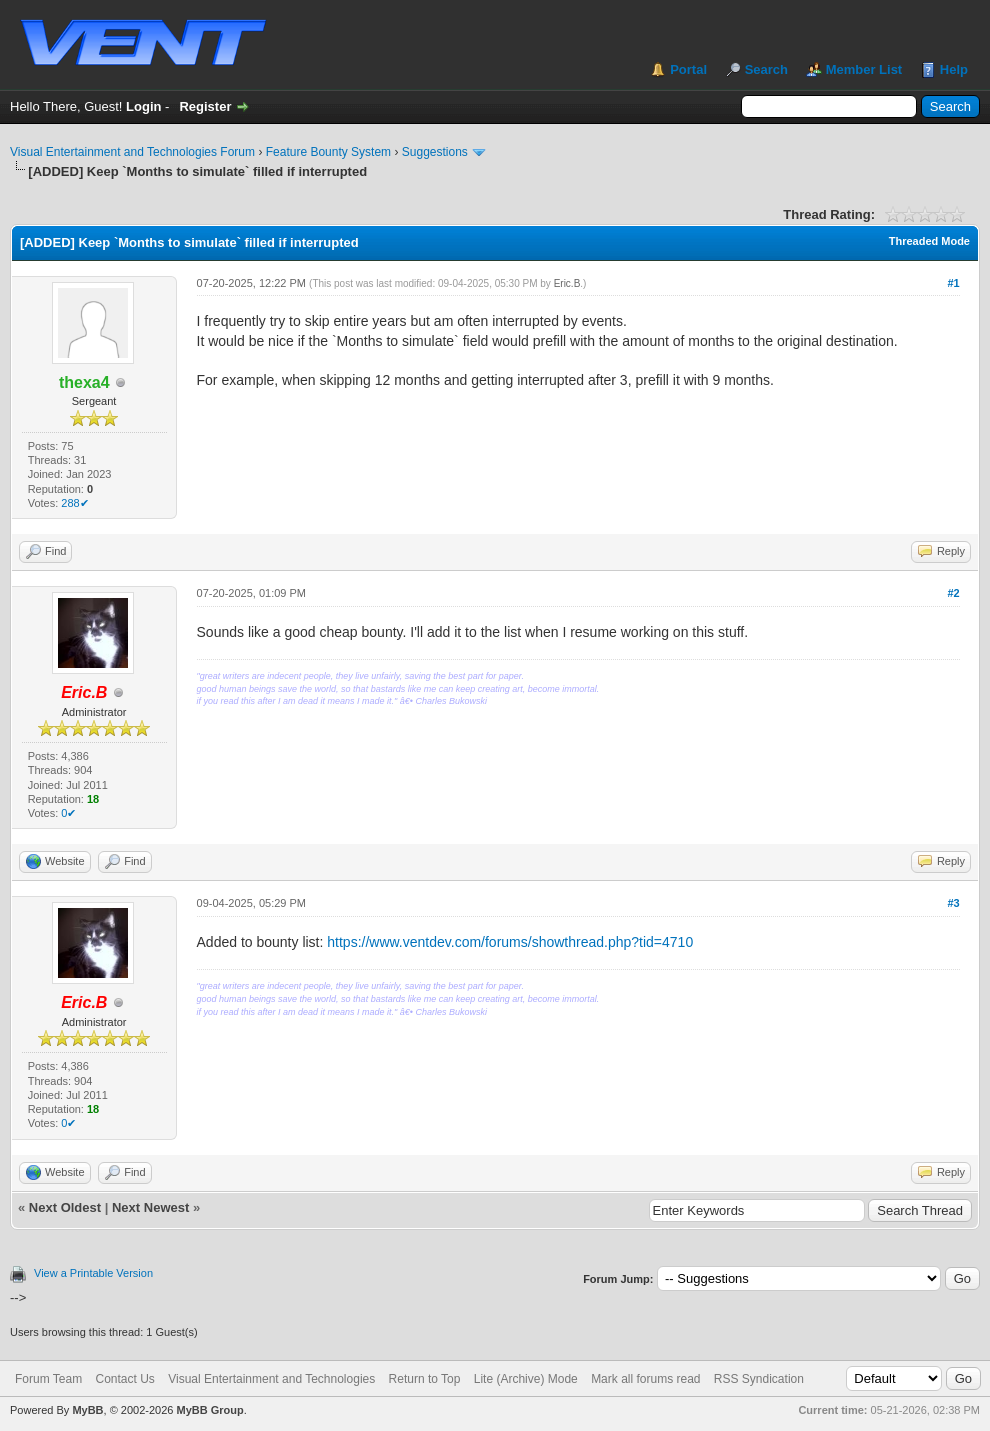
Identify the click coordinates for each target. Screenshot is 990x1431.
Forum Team (48, 1379)
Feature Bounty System (328, 152)
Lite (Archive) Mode (526, 1379)
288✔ (74, 503)
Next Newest (150, 1207)
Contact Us (124, 1379)
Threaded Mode (929, 241)
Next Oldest (65, 1207)
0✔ (68, 813)
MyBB (87, 1410)
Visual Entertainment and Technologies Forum (132, 152)
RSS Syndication (759, 1379)
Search (766, 69)
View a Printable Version (93, 1273)
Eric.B (567, 283)
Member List (864, 69)
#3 (953, 903)
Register (205, 106)
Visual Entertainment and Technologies (271, 1379)
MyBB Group (209, 1410)
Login (143, 106)
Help (954, 69)
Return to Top (425, 1379)
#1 (953, 283)
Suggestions (435, 152)
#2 (953, 593)
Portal (688, 69)
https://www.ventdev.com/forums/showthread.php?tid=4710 (510, 942)
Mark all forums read (645, 1379)
